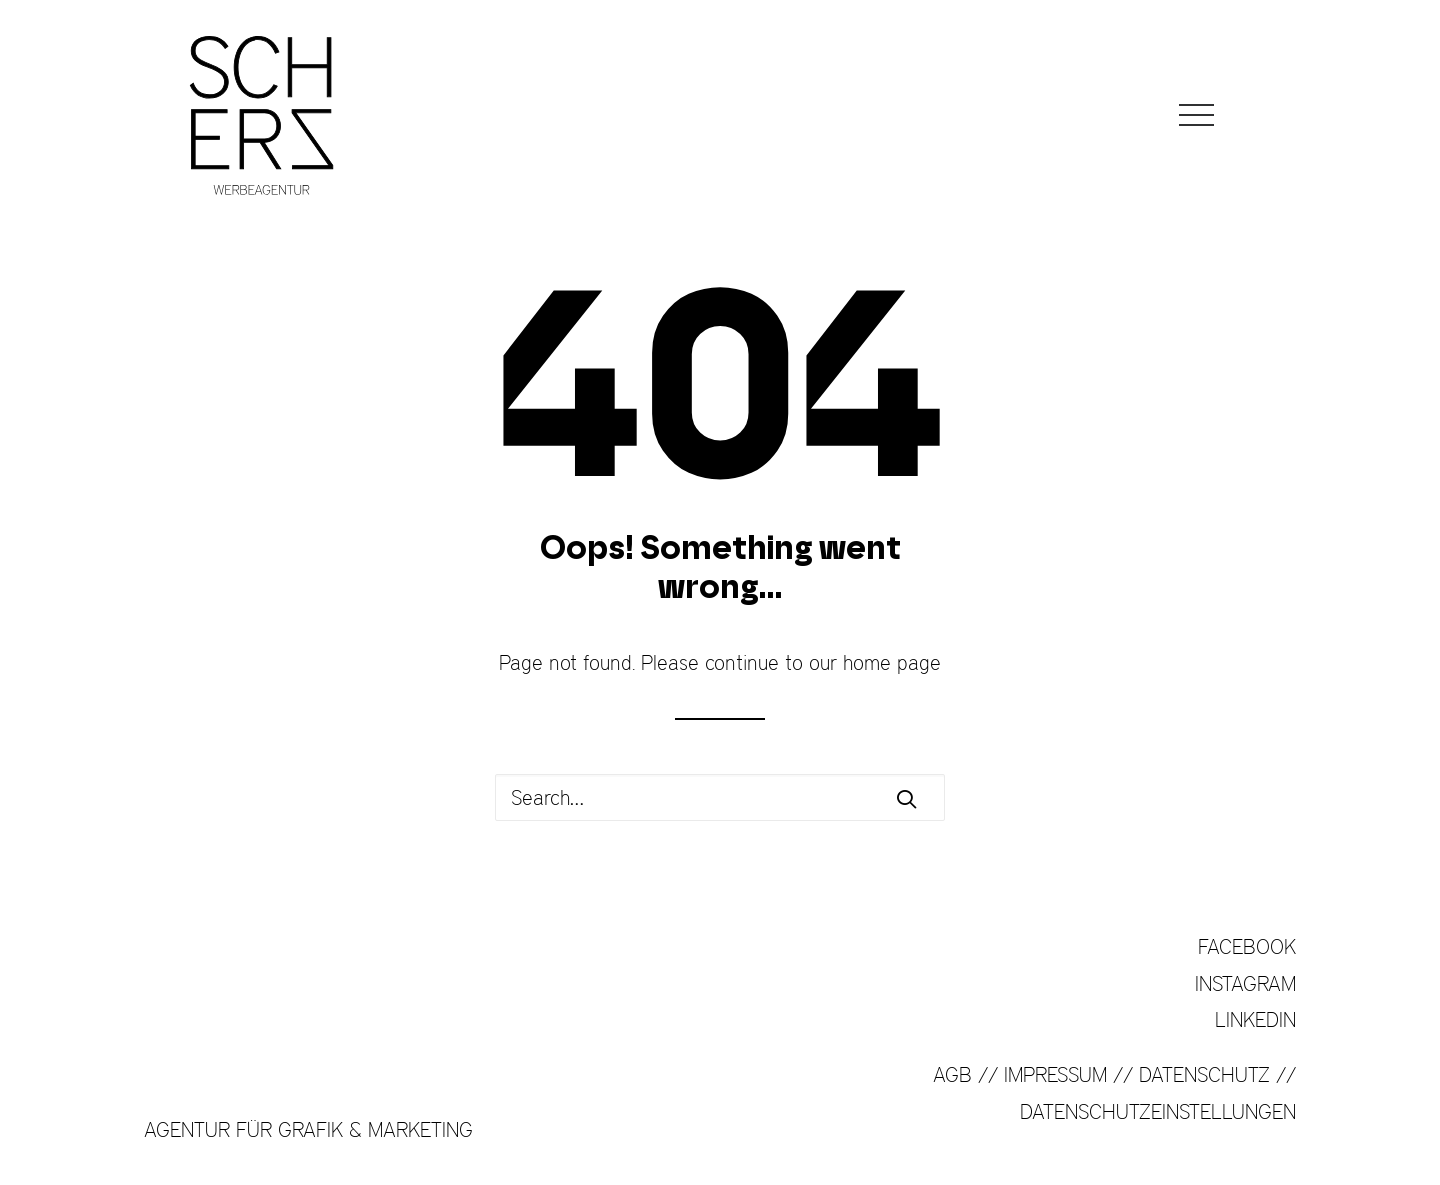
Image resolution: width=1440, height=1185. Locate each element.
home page (892, 662)
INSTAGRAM (1245, 983)
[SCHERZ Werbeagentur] (261, 114)
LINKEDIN (1255, 1019)
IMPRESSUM (1055, 1074)
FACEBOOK (1247, 946)
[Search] (720, 797)
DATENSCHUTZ (1204, 1074)
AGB (952, 1074)
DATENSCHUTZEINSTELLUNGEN (1158, 1111)
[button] (1196, 114)
